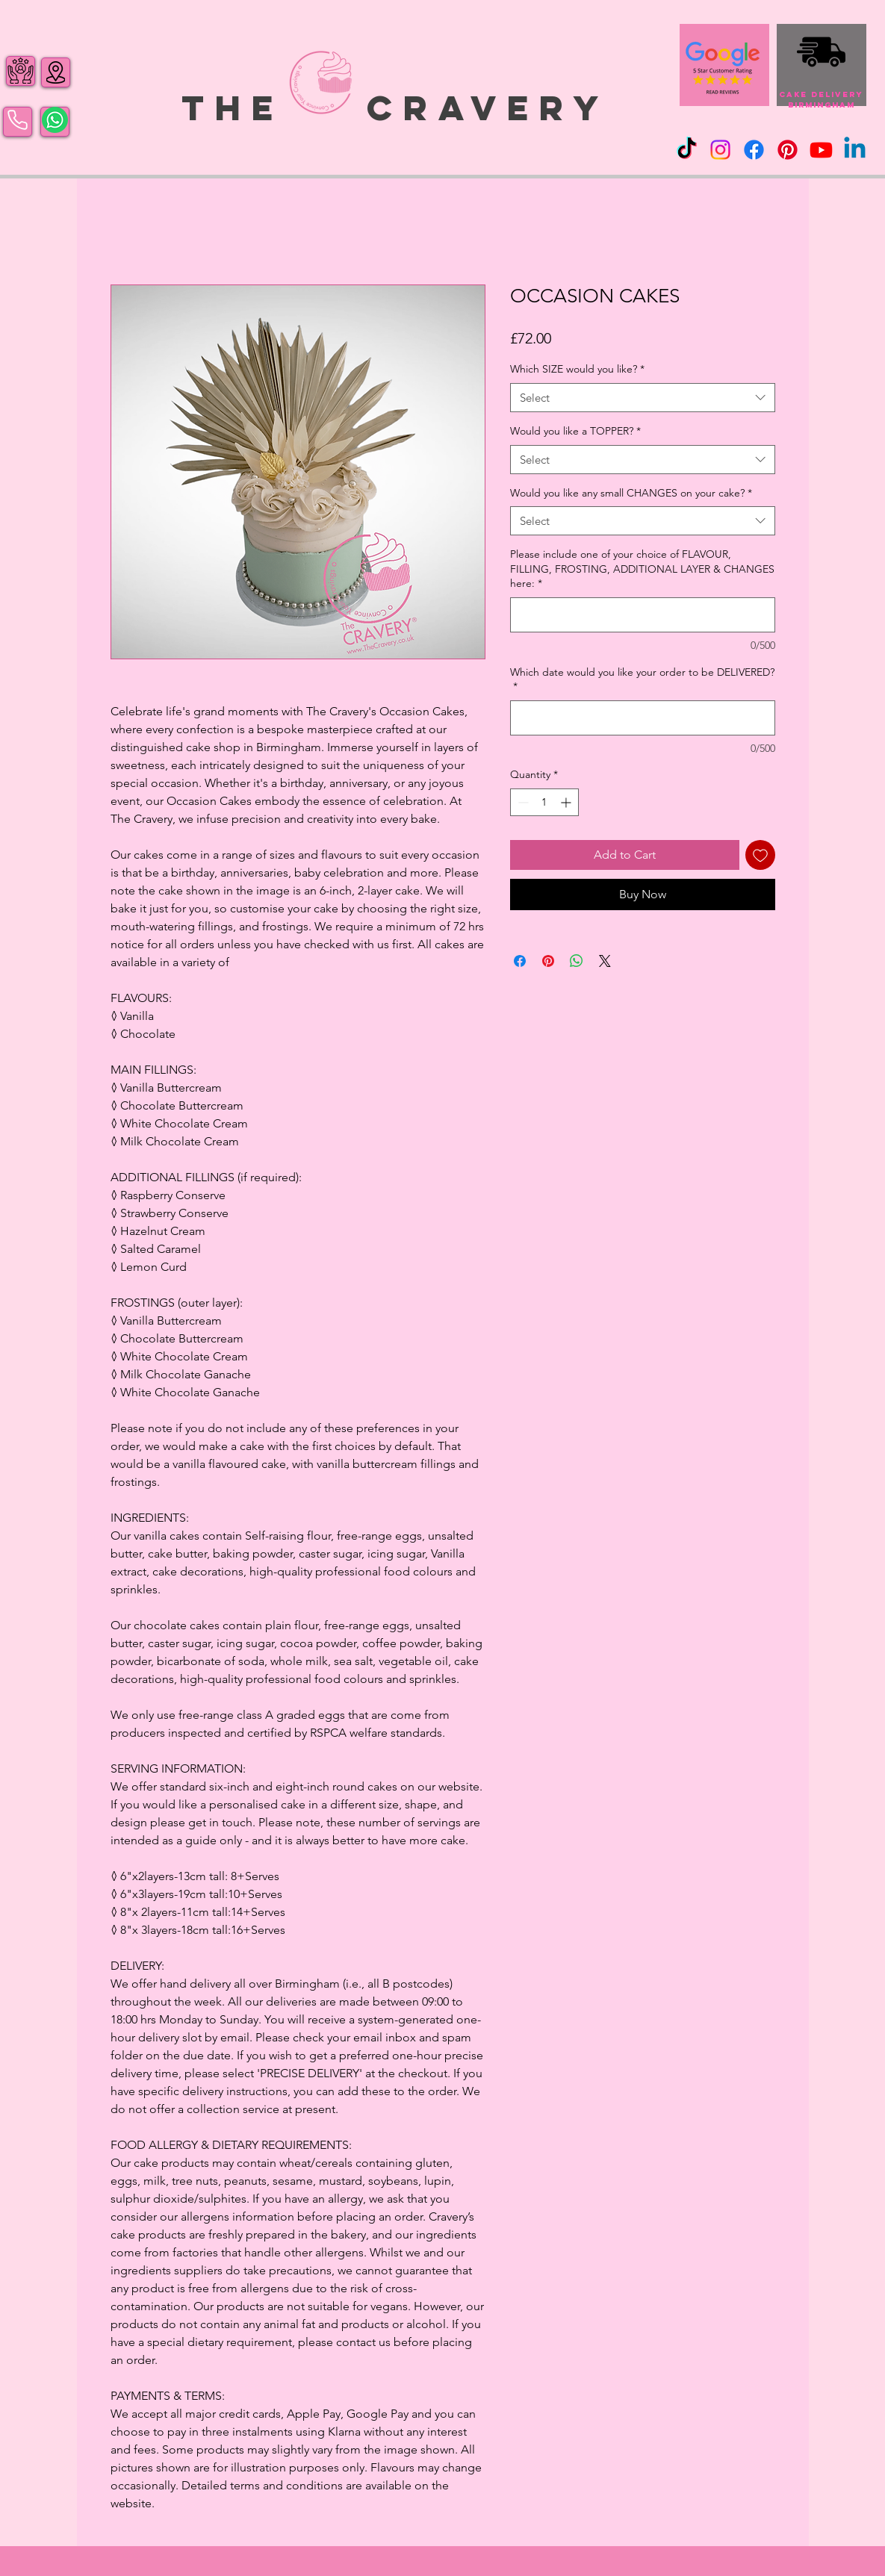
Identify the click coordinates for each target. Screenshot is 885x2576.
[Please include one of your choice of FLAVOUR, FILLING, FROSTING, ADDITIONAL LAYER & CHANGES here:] (642, 615)
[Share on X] (605, 961)
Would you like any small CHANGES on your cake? (631, 493)
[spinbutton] (544, 802)
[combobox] (642, 397)
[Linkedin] (855, 150)
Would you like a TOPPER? (575, 431)
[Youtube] (821, 150)
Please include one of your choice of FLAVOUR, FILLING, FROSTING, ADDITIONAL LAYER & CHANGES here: (642, 568)
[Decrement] (521, 802)
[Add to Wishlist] (760, 855)
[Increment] (567, 802)
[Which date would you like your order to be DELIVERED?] (642, 718)
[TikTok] (687, 150)
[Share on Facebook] (520, 961)
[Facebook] (754, 150)
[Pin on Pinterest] (548, 961)
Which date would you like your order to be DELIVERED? (642, 679)
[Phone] (17, 120)
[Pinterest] (787, 150)
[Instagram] (720, 150)
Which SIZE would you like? (577, 369)
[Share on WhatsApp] (577, 961)
